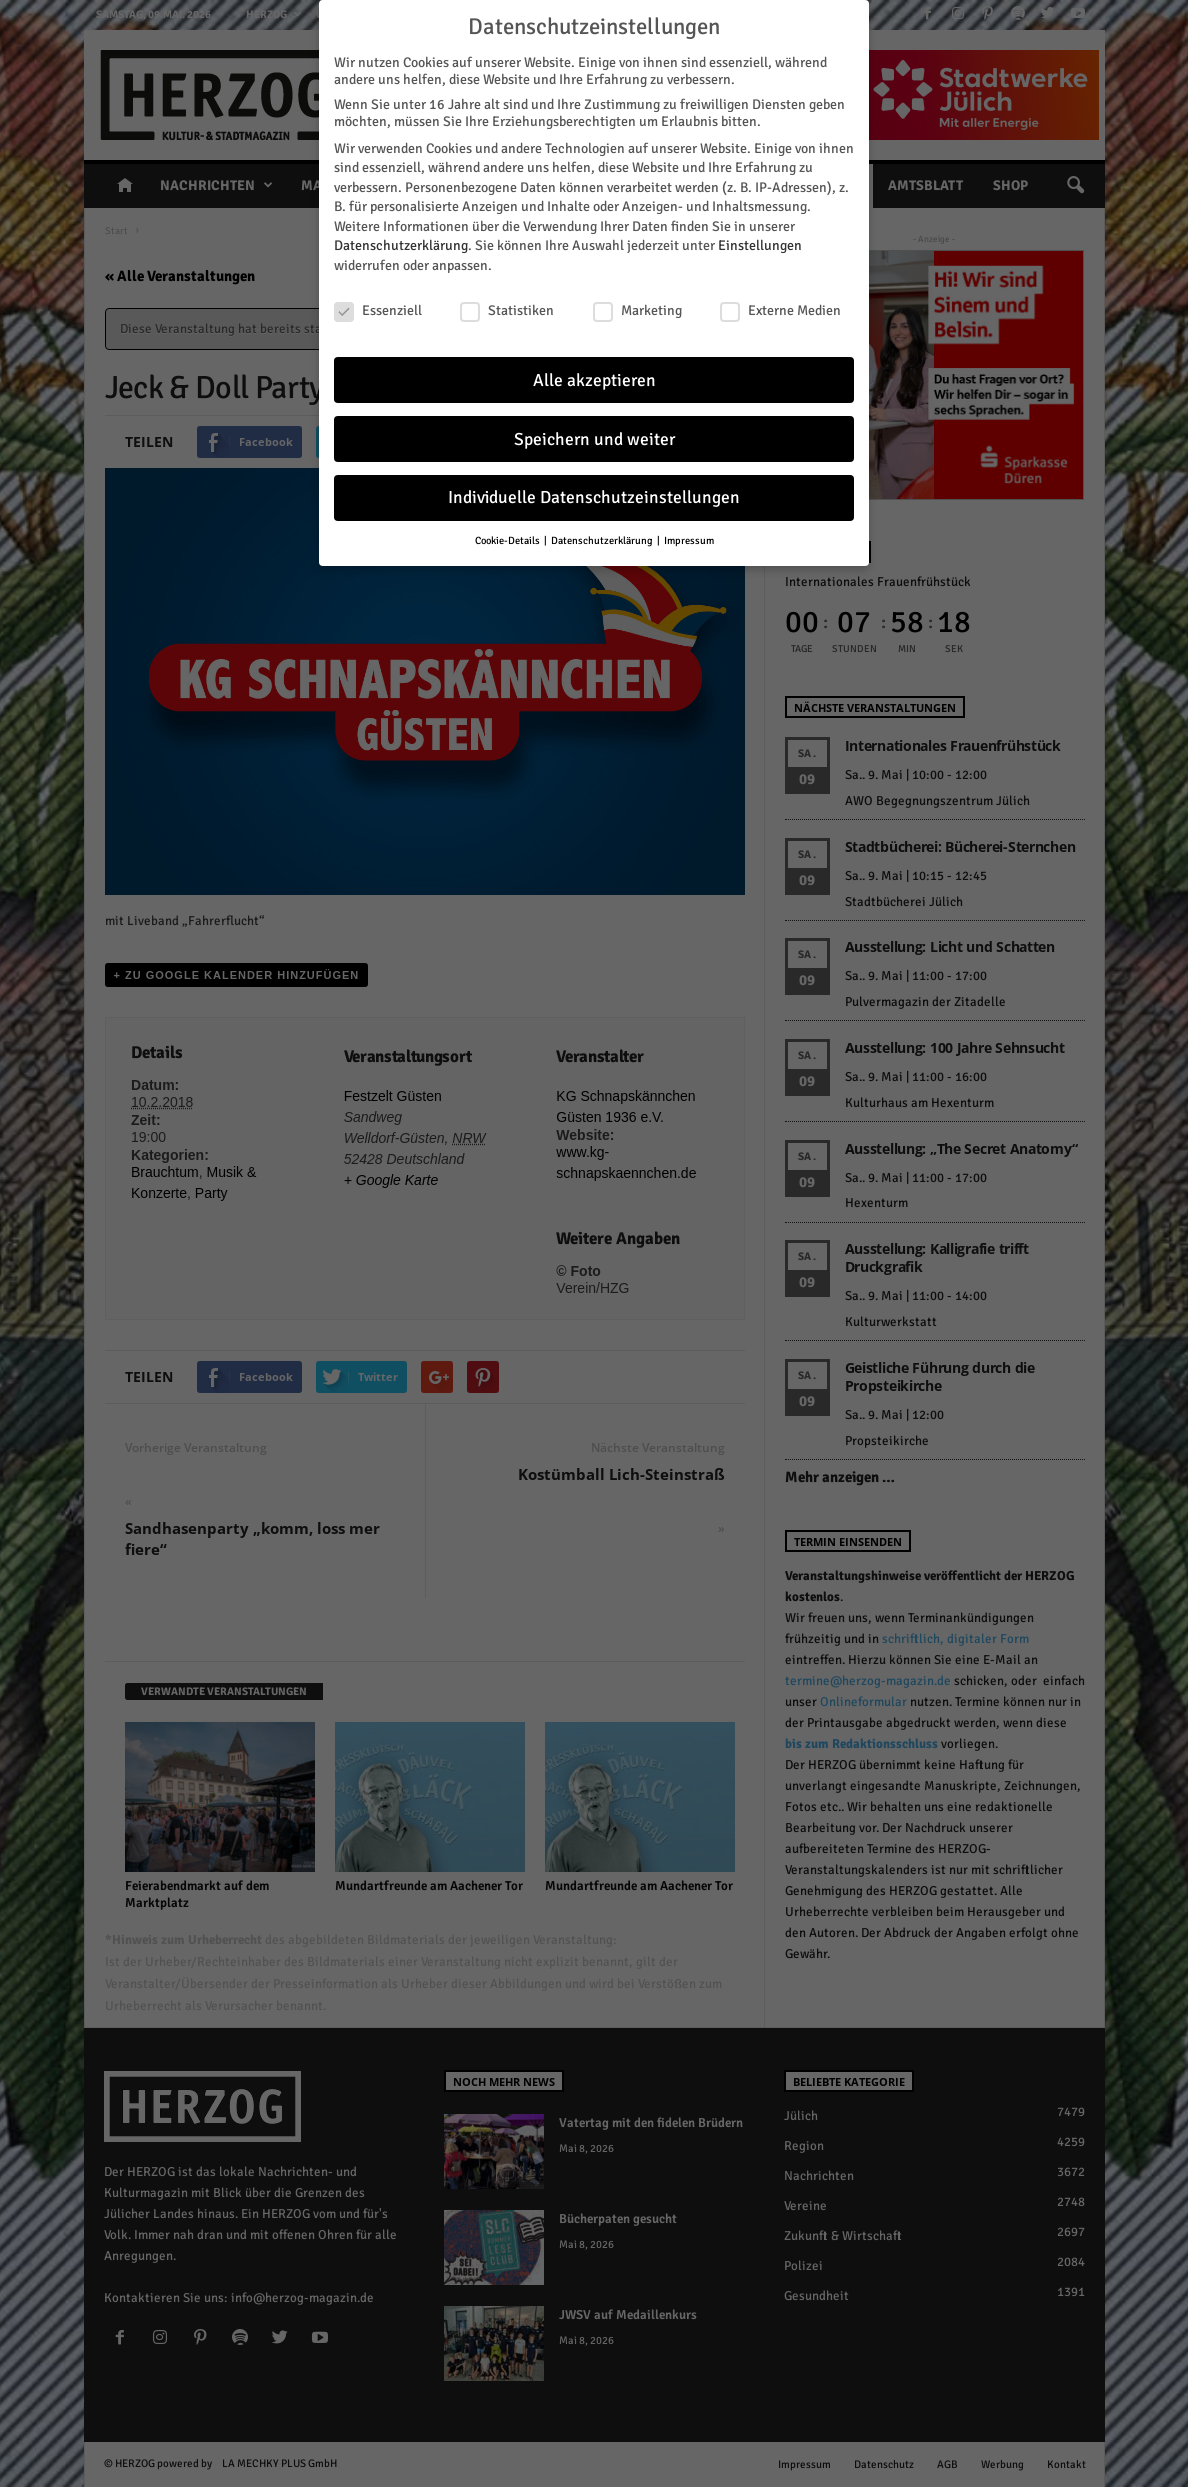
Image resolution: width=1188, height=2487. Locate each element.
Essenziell (378, 308)
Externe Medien (780, 308)
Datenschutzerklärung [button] (603, 538)
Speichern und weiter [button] (594, 436)
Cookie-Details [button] (508, 538)
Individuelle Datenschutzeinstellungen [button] (594, 495)
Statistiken (507, 308)
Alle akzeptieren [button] (594, 377)
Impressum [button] (689, 538)
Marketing (637, 308)
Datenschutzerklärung (401, 243)
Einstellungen (760, 243)
